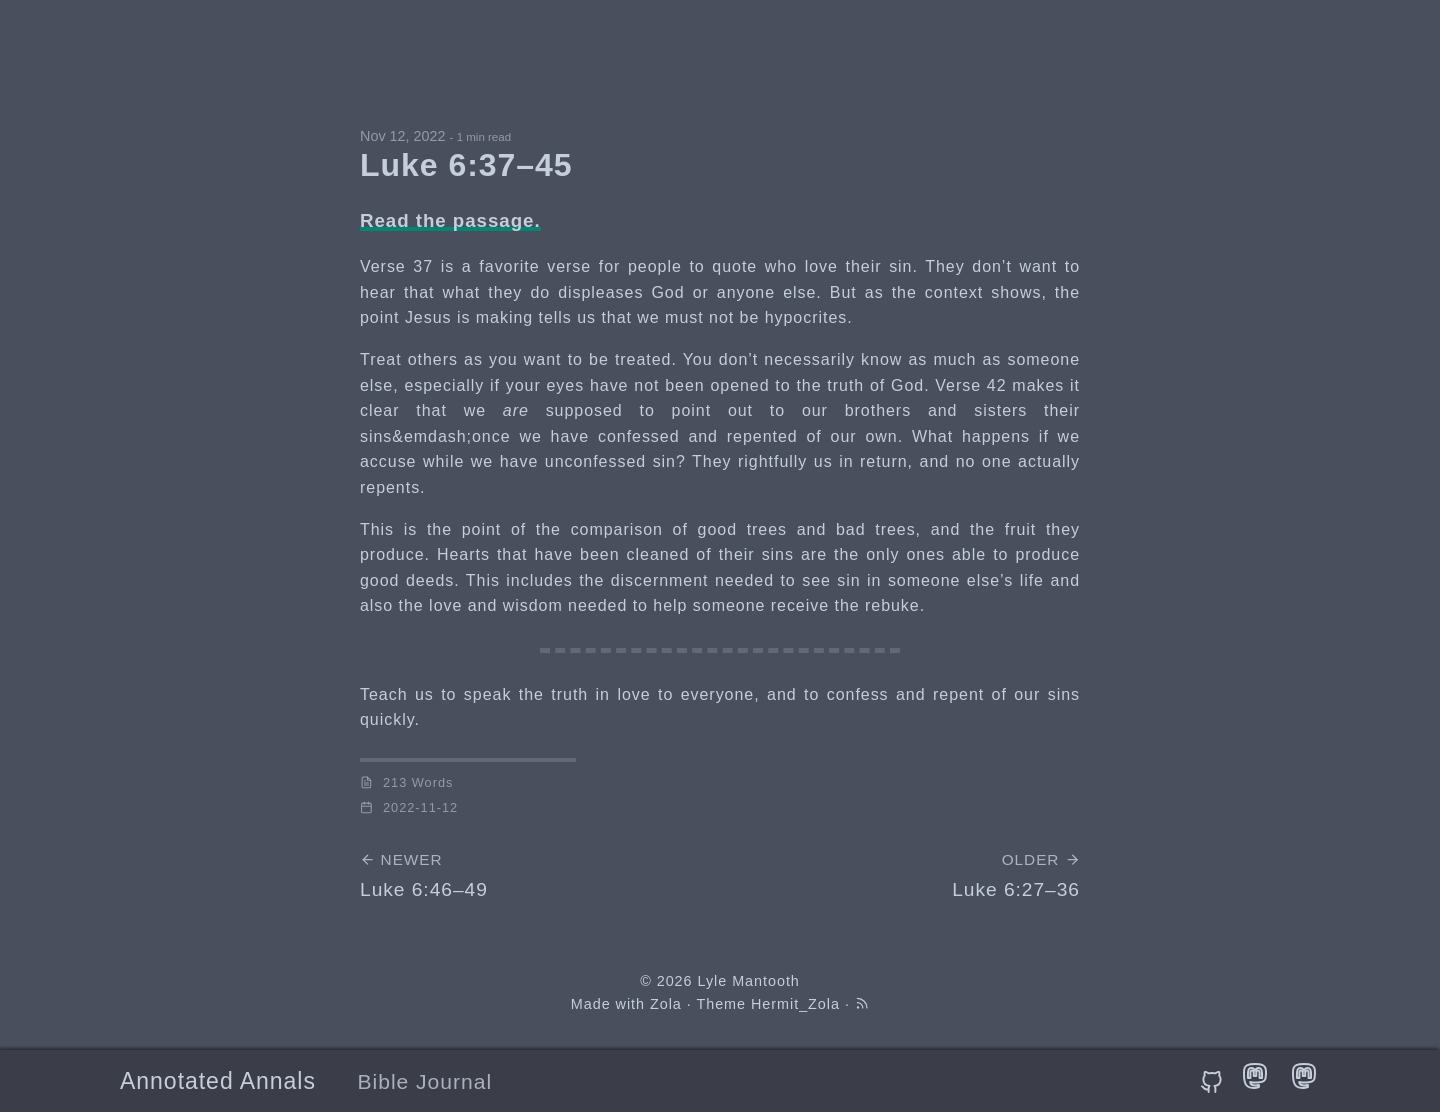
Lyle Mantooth (748, 981)
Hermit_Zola (795, 1004)
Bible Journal (425, 1081)
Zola (666, 1004)
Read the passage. (450, 220)
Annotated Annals (218, 1081)
